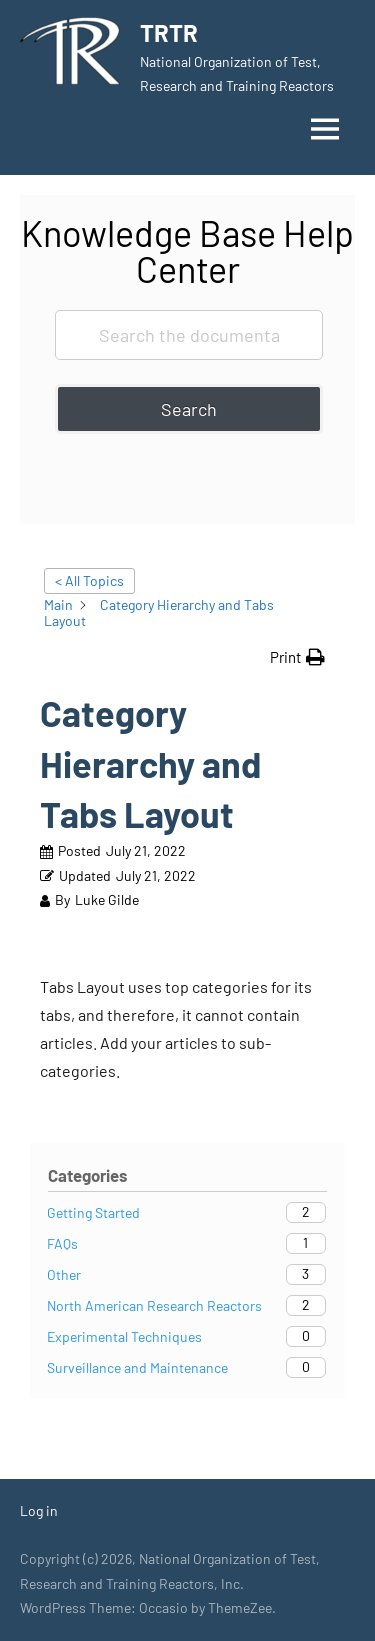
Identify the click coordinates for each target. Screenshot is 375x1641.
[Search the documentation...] (189, 335)
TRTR (169, 32)
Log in (39, 1510)
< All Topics (89, 580)
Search (189, 409)
